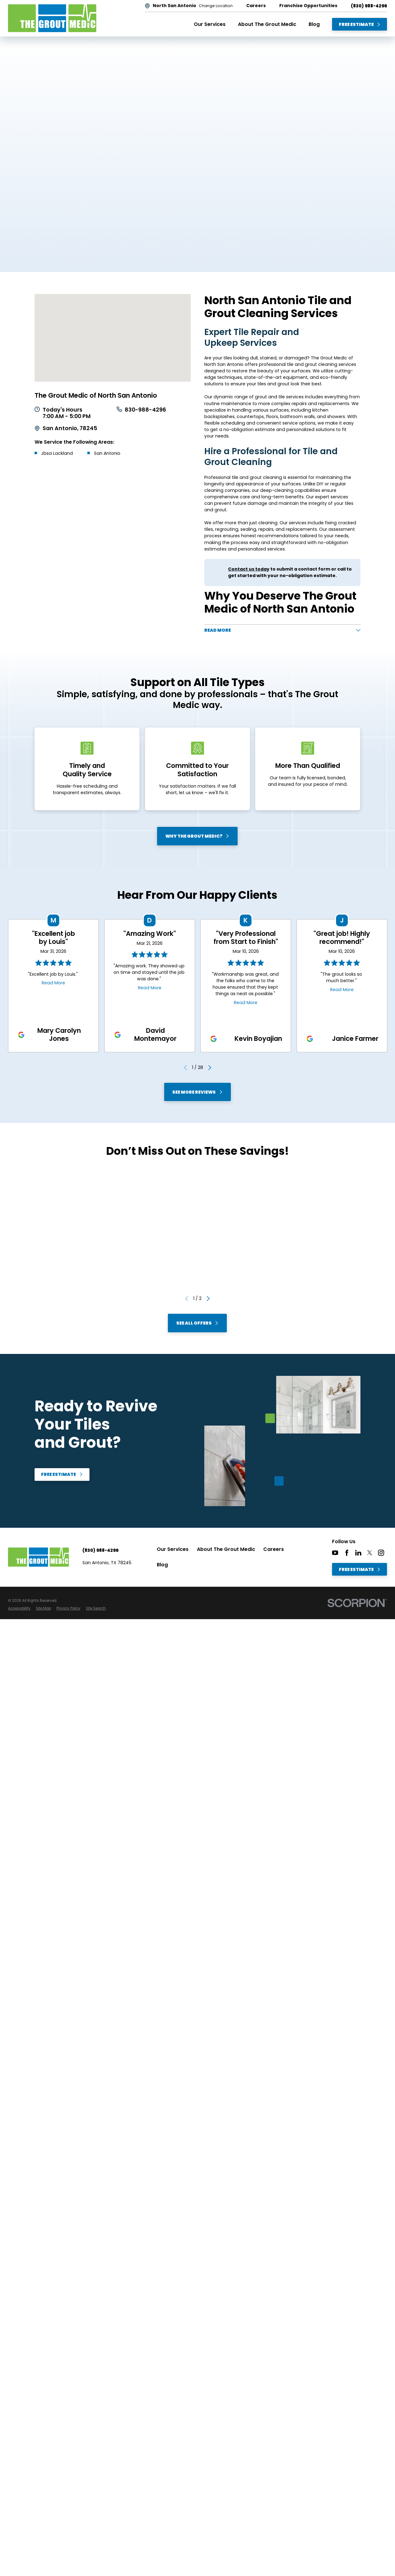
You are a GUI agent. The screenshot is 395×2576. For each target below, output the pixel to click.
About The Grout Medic (226, 1548)
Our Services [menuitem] (210, 24)
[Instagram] (381, 1552)
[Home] (52, 18)
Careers (273, 1548)
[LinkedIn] (358, 1552)
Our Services (173, 1548)
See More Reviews (197, 1092)
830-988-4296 (145, 410)
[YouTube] (335, 1552)
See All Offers (197, 1323)
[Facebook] (347, 1552)
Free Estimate (360, 24)
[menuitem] (19, 1608)
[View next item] (209, 1067)
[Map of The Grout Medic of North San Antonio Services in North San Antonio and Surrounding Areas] (113, 338)
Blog (162, 1564)
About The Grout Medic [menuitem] (267, 24)
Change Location (216, 6)
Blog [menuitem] (314, 24)
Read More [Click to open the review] (53, 982)
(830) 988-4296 (369, 6)
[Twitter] (370, 1552)
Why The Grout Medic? (197, 836)
